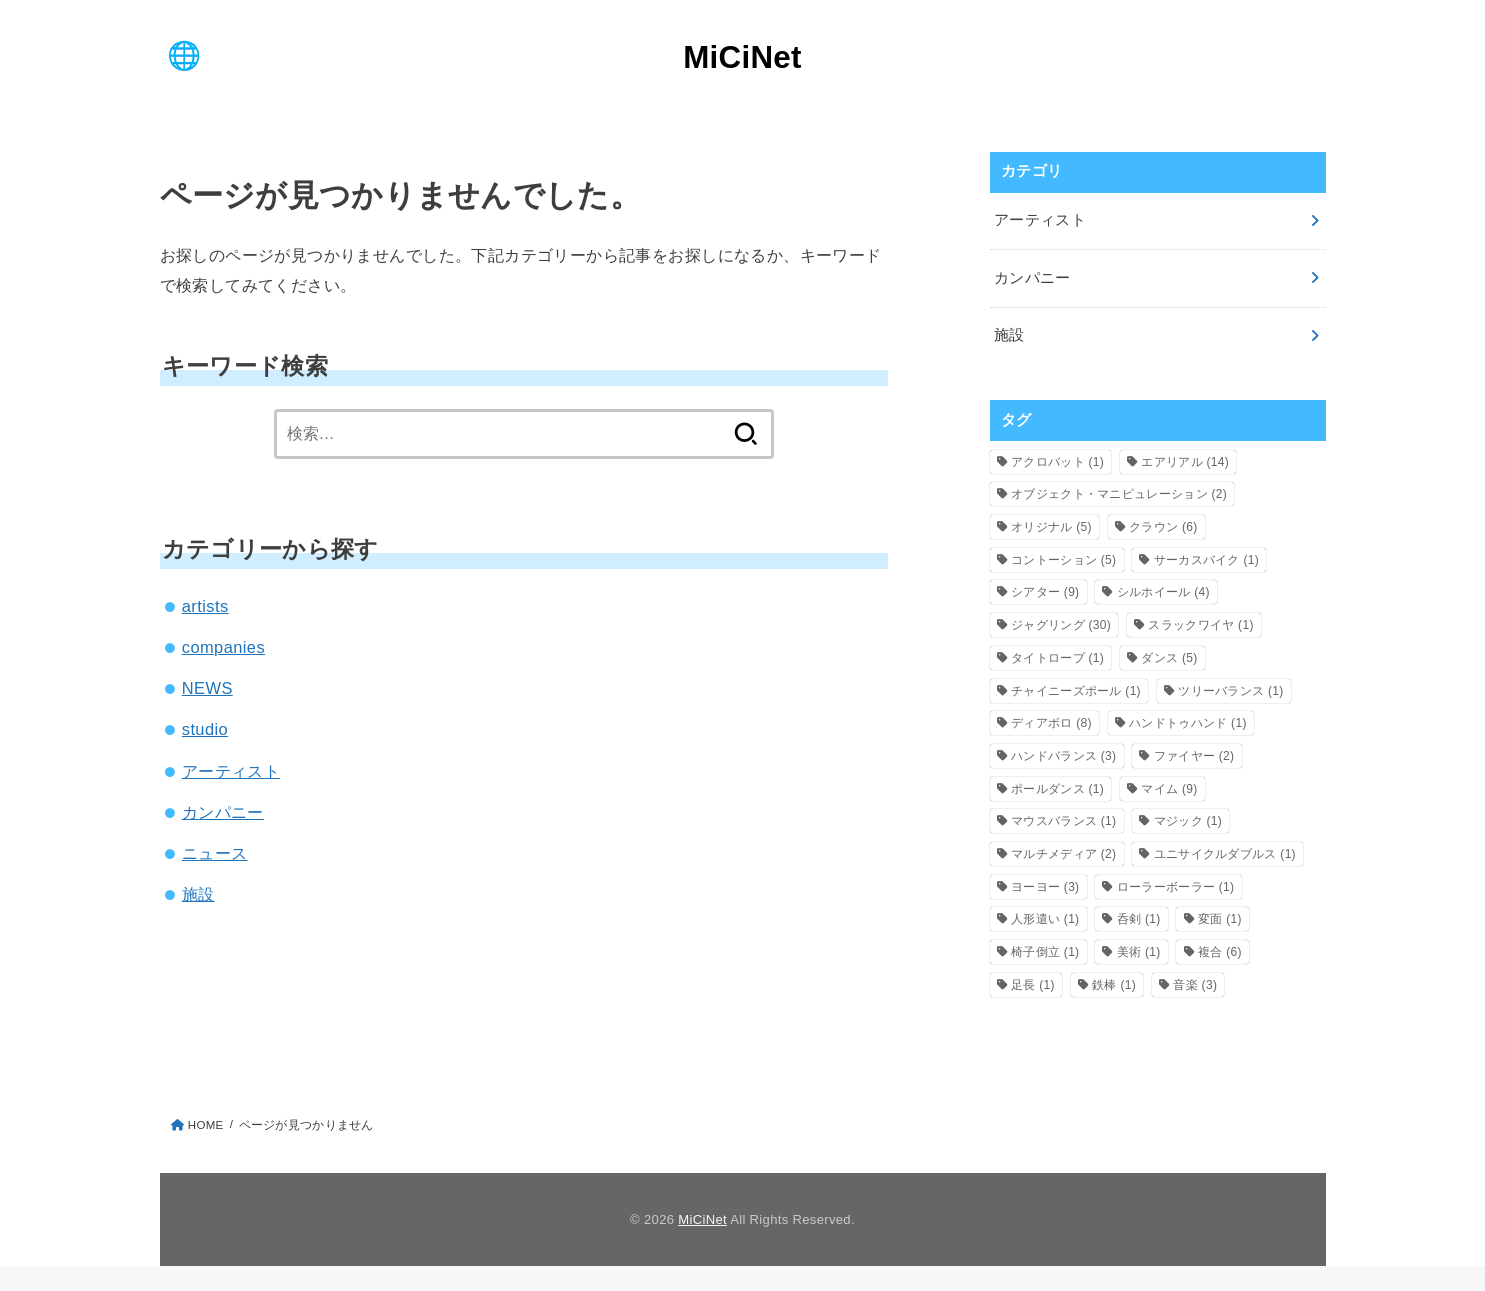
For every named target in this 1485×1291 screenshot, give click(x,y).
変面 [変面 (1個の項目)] (1220, 919)
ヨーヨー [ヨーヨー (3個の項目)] (1045, 887)
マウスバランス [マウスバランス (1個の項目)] (1063, 821)
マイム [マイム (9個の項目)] (1169, 789)
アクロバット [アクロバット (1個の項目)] (1057, 462)
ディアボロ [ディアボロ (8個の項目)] (1051, 723)
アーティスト (231, 771)
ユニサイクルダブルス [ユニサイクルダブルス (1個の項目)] (1225, 854)
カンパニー (223, 812)
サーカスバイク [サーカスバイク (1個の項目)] (1206, 560)
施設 (198, 894)
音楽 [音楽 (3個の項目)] (1195, 985)
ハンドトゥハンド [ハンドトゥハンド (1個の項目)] (1188, 723)
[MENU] (184, 54)
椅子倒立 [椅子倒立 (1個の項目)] (1045, 952)
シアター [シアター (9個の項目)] (1045, 592)
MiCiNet (742, 57)
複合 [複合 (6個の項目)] (1220, 952)
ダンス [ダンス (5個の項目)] (1169, 658)
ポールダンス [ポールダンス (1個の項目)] (1057, 789)
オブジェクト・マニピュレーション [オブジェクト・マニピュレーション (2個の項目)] (1119, 494)
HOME (206, 1125)
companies (223, 647)
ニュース (215, 853)
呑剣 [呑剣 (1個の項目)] (1139, 919)
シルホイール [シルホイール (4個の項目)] (1163, 592)
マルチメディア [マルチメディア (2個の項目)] (1063, 854)
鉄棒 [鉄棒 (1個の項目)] (1114, 985)
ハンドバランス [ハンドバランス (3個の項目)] (1063, 756)
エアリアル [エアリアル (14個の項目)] (1185, 462)
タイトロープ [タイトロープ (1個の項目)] (1057, 658)
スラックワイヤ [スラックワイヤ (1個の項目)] (1200, 625)
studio (205, 729)
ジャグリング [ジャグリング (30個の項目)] (1061, 625)
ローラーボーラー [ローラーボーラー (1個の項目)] (1176, 887)
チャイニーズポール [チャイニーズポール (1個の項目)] (1076, 691)
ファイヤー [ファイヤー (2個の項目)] (1194, 756)
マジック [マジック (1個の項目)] (1188, 821)
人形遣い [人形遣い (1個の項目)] (1045, 919)
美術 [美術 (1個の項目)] (1139, 952)
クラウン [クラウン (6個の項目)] (1163, 527)
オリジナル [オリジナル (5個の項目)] (1051, 527)
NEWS (207, 688)
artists (205, 606)
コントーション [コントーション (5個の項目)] (1063, 560)
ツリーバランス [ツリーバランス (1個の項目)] (1230, 691)
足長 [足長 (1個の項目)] (1033, 985)
